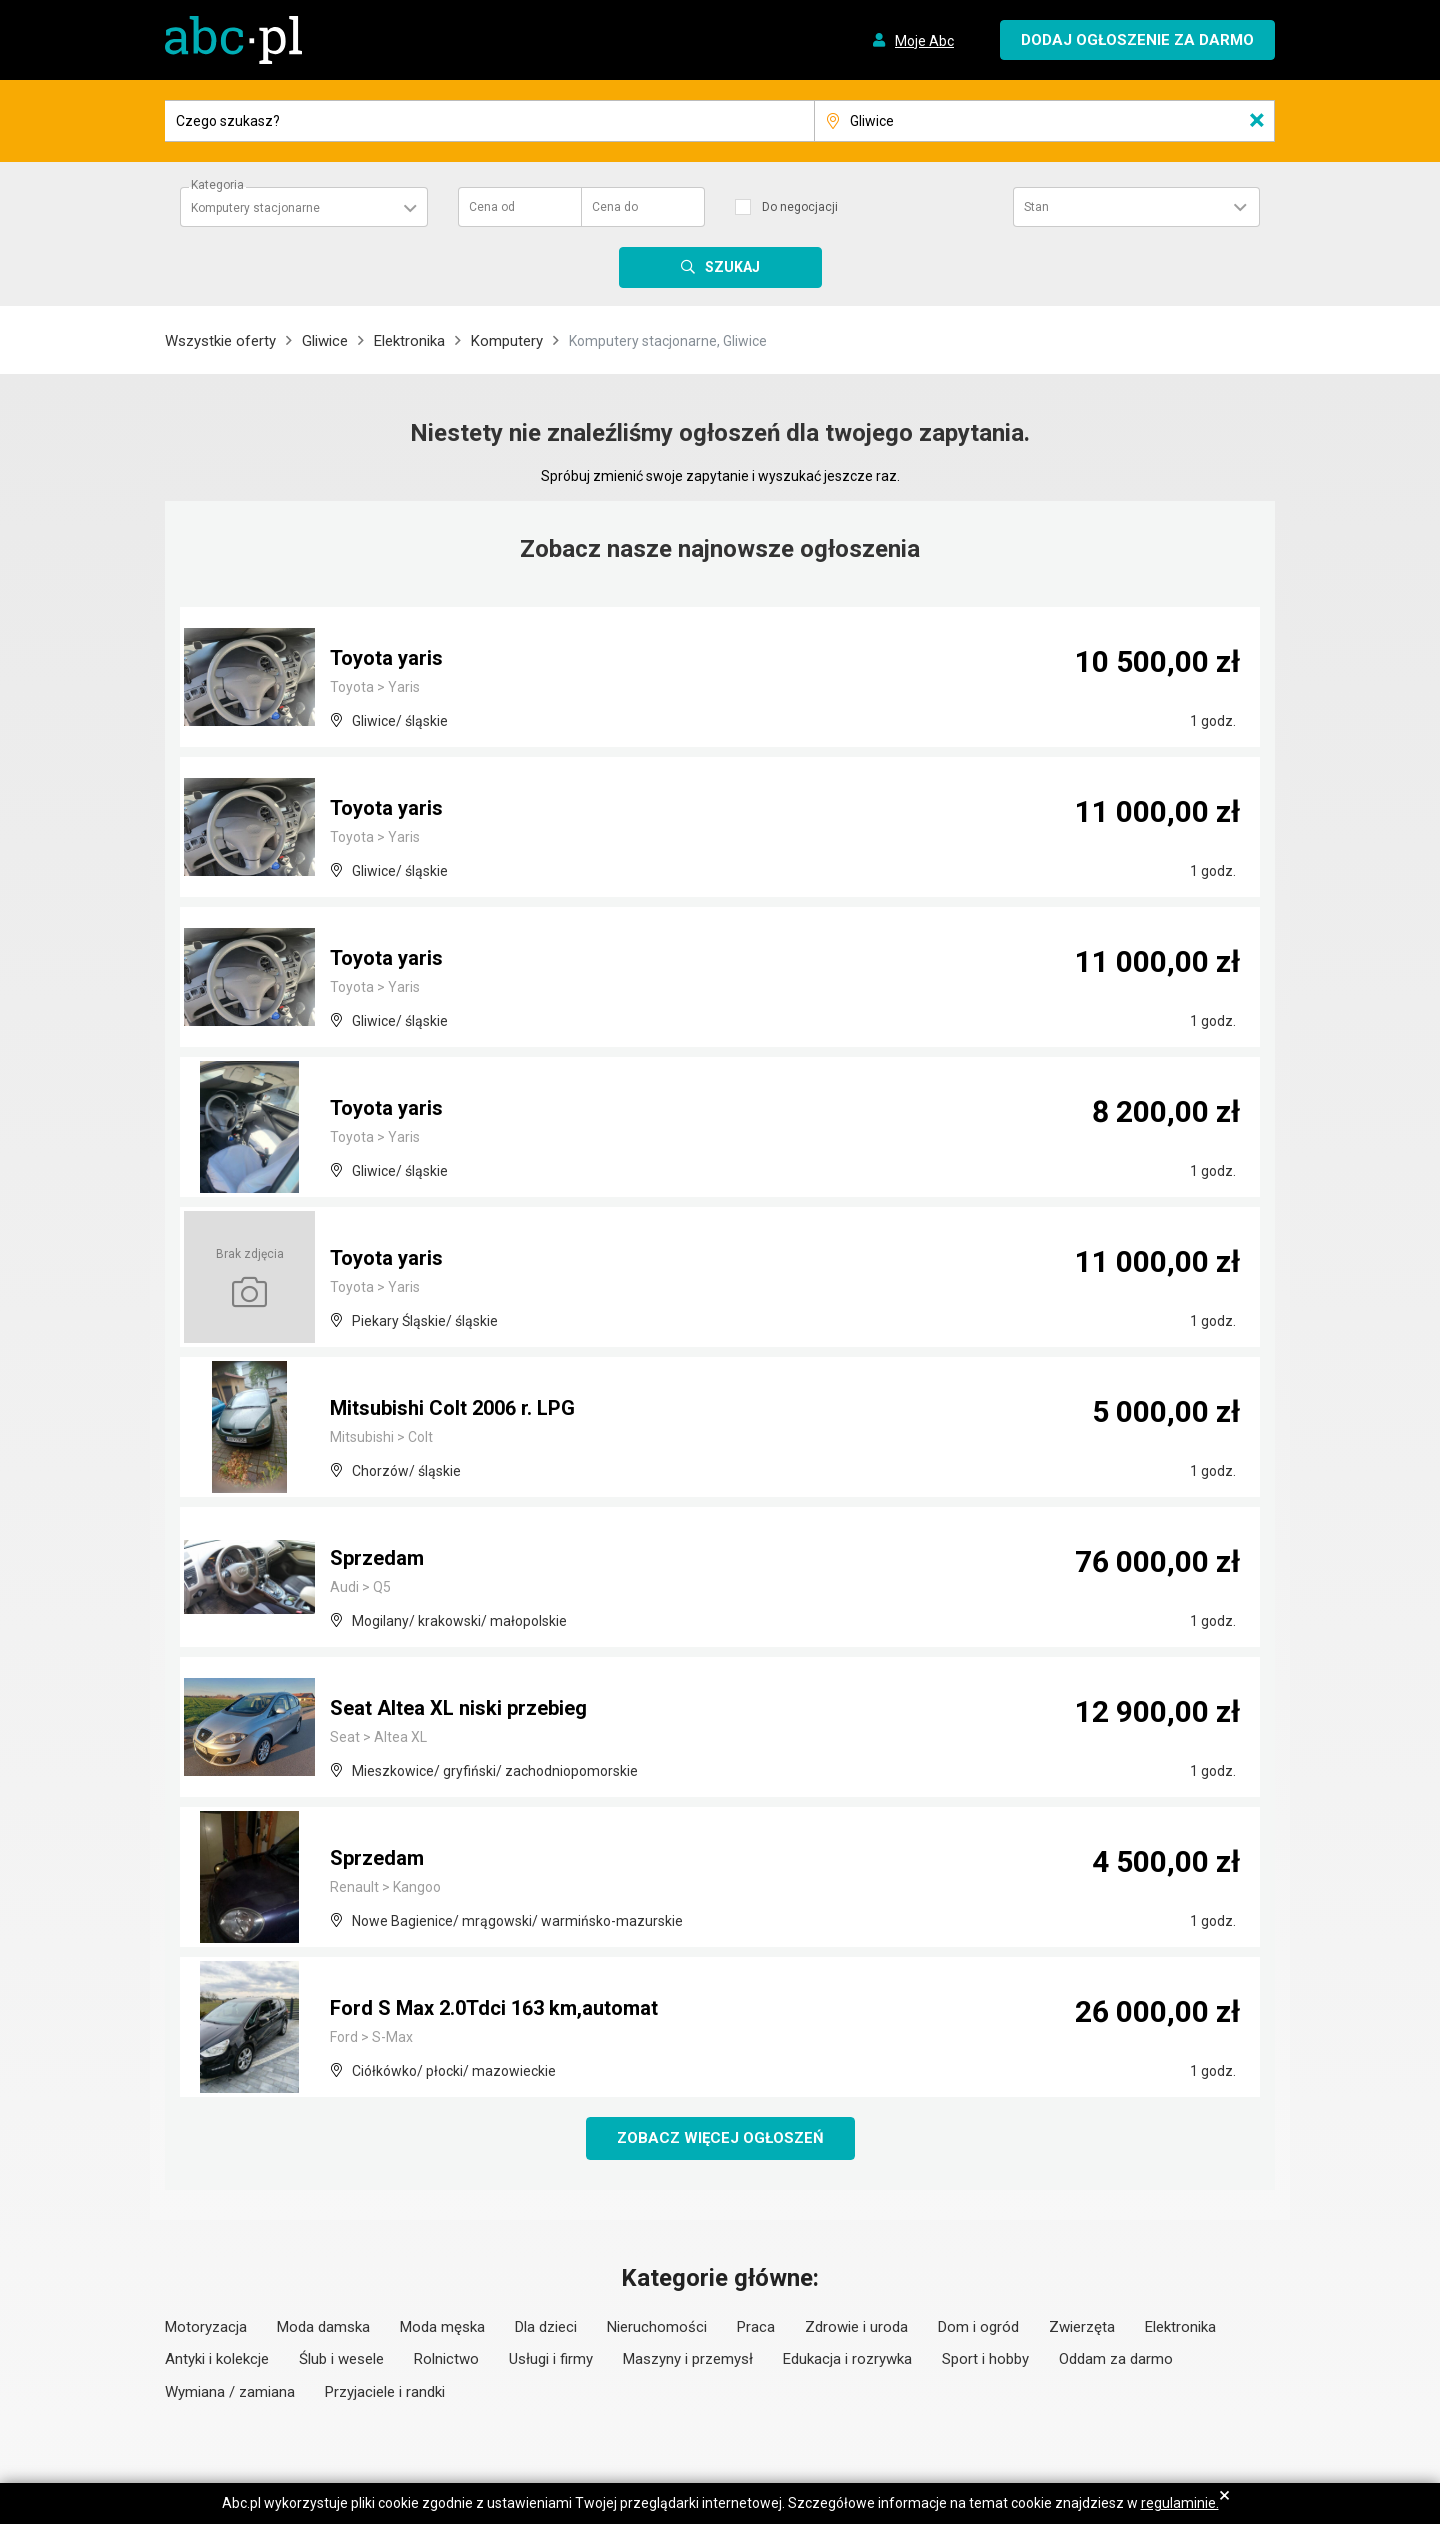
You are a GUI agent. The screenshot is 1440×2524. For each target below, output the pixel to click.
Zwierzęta (1082, 2327)
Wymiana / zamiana (230, 2392)
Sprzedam (377, 1558)
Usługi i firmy (551, 2359)
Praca (756, 2327)
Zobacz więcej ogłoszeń (720, 2138)
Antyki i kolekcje (217, 2359)
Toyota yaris (386, 658)
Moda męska (442, 2327)
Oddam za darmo (1116, 2359)
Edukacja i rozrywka (847, 2359)
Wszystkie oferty (220, 341)
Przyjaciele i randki (385, 2392)
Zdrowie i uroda (856, 2327)
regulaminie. (1180, 2503)
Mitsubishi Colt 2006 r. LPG (452, 1408)
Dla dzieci (546, 2327)
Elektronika (409, 341)
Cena (492, 207)
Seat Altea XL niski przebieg (458, 1708)
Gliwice (325, 341)
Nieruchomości (657, 2327)
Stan (1036, 207)
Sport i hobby (985, 2359)
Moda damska (323, 2327)
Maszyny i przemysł (688, 2359)
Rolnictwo (446, 2359)
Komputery (507, 341)
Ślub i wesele (341, 2359)
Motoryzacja (206, 2327)
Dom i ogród (978, 2327)
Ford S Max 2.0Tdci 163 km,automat (494, 2008)
